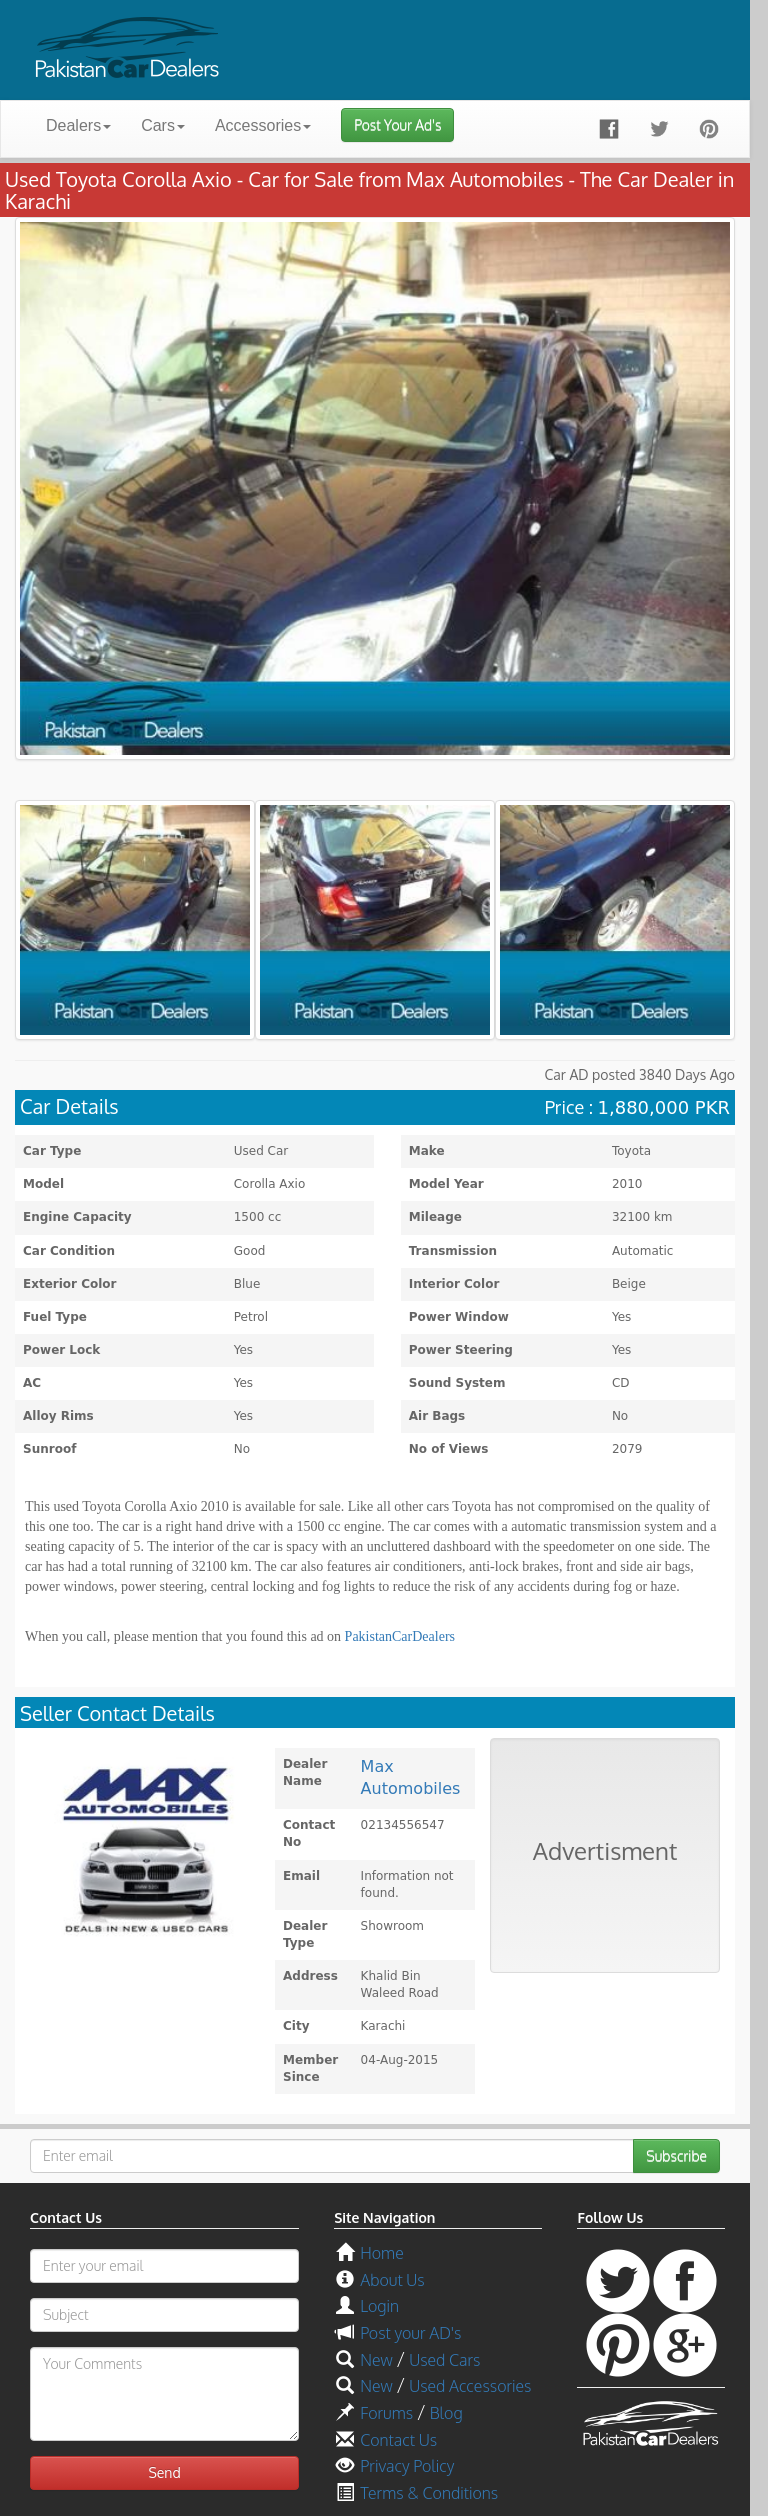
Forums (386, 2413)
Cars (163, 125)
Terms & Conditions (429, 2493)
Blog (446, 2413)
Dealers (78, 125)
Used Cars (444, 2360)
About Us (392, 2280)
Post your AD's (410, 2333)
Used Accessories (470, 2386)
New (376, 2360)
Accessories (263, 125)
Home (381, 2253)
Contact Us (398, 2440)
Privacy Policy (407, 2466)
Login (379, 2306)
